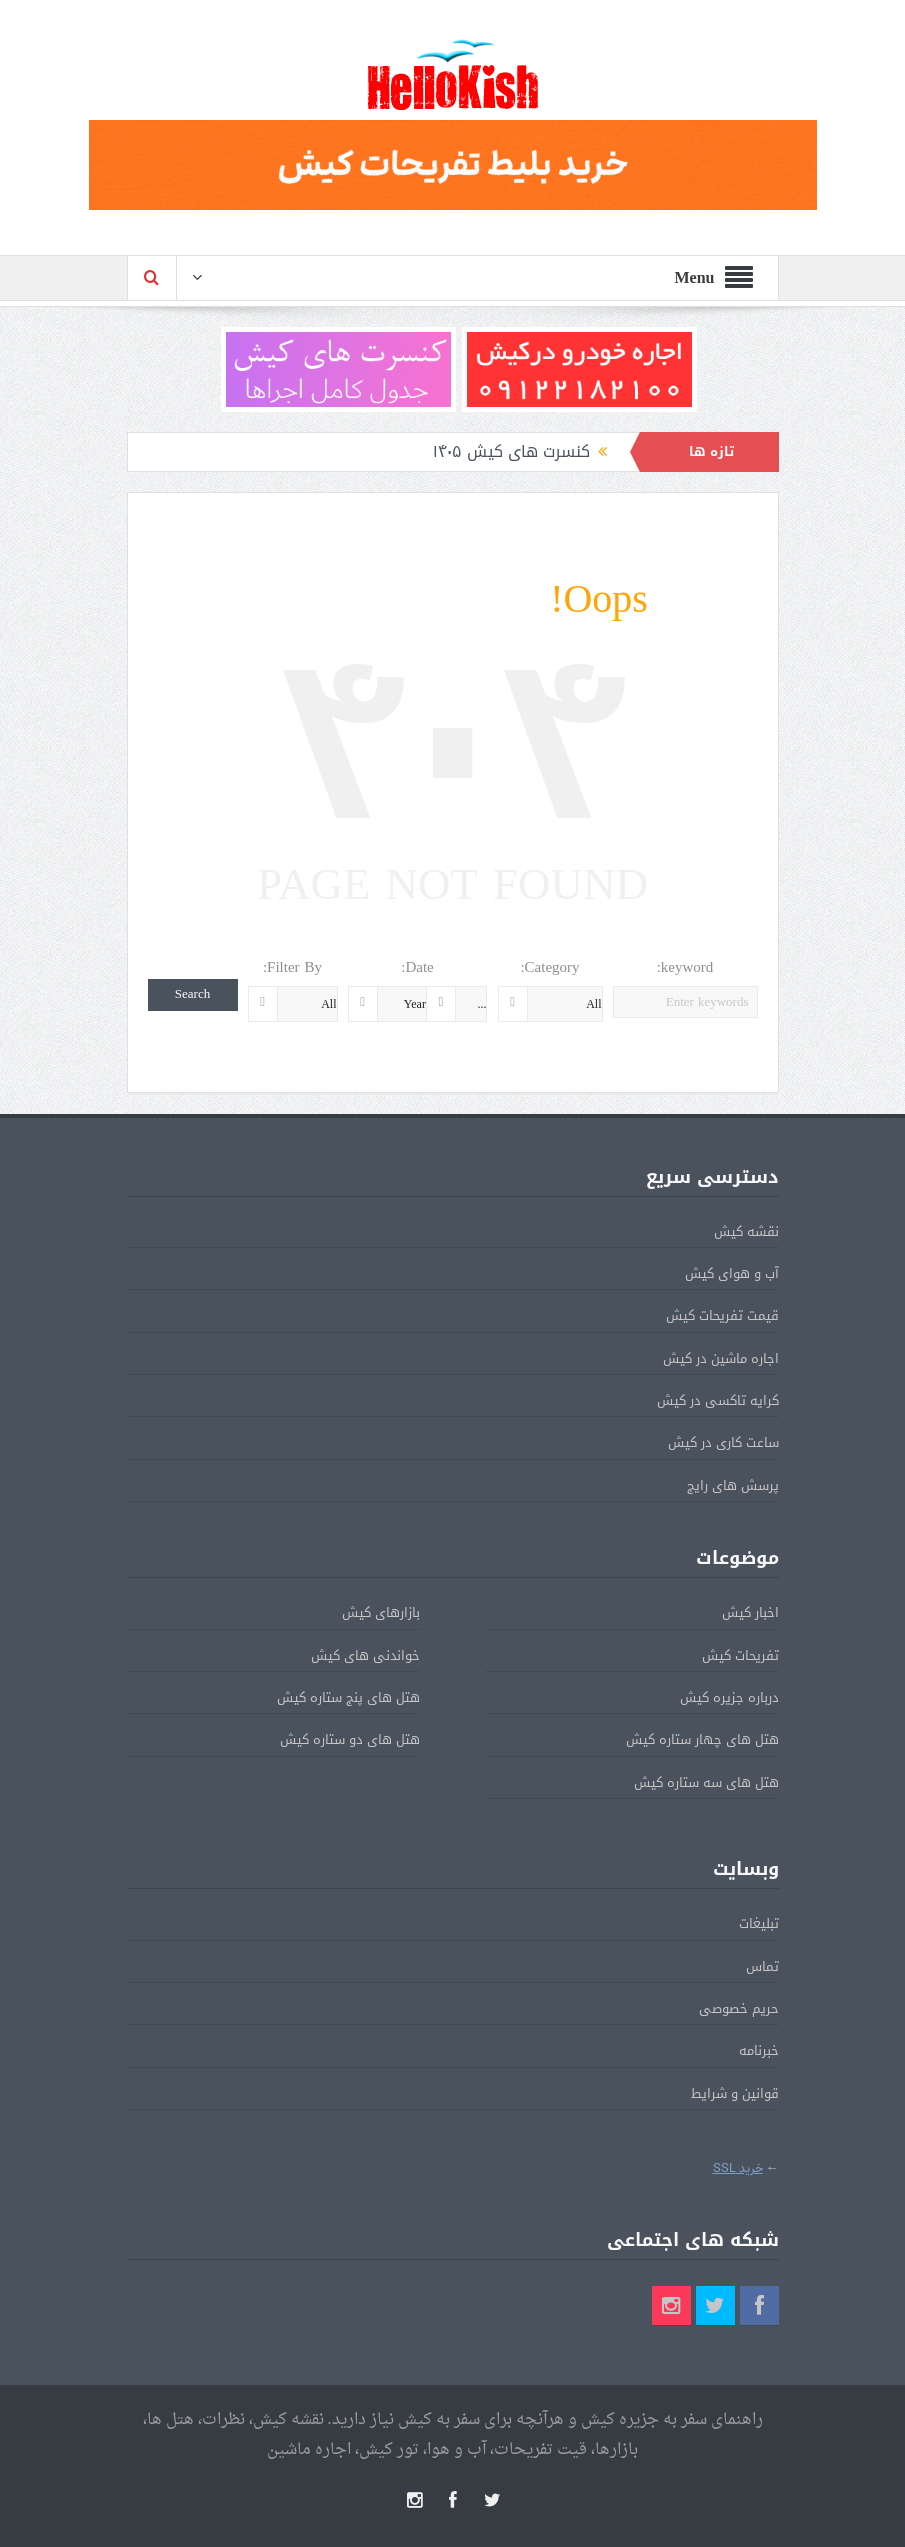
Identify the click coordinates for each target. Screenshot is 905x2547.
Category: (549, 967)
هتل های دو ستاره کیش (350, 1739)
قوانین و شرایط (735, 2093)
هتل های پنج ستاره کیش (348, 1697)
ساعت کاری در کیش (723, 1442)
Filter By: (292, 967)
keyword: (685, 967)
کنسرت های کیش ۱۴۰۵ (511, 451)
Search (192, 994)
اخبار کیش (750, 1612)
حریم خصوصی (739, 2008)
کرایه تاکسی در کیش (718, 1400)
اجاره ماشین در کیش (721, 1358)
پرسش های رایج (733, 1485)
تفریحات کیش (740, 1655)
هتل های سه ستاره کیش (706, 1782)
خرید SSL (738, 2168)
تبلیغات (759, 1923)
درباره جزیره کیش (729, 1697)
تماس (762, 1966)
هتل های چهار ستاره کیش (702, 1739)
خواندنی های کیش (365, 1655)
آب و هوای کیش (732, 1273)
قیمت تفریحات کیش (722, 1315)
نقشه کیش (746, 1231)
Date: (417, 967)
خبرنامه (759, 2050)
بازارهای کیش (381, 1612)
